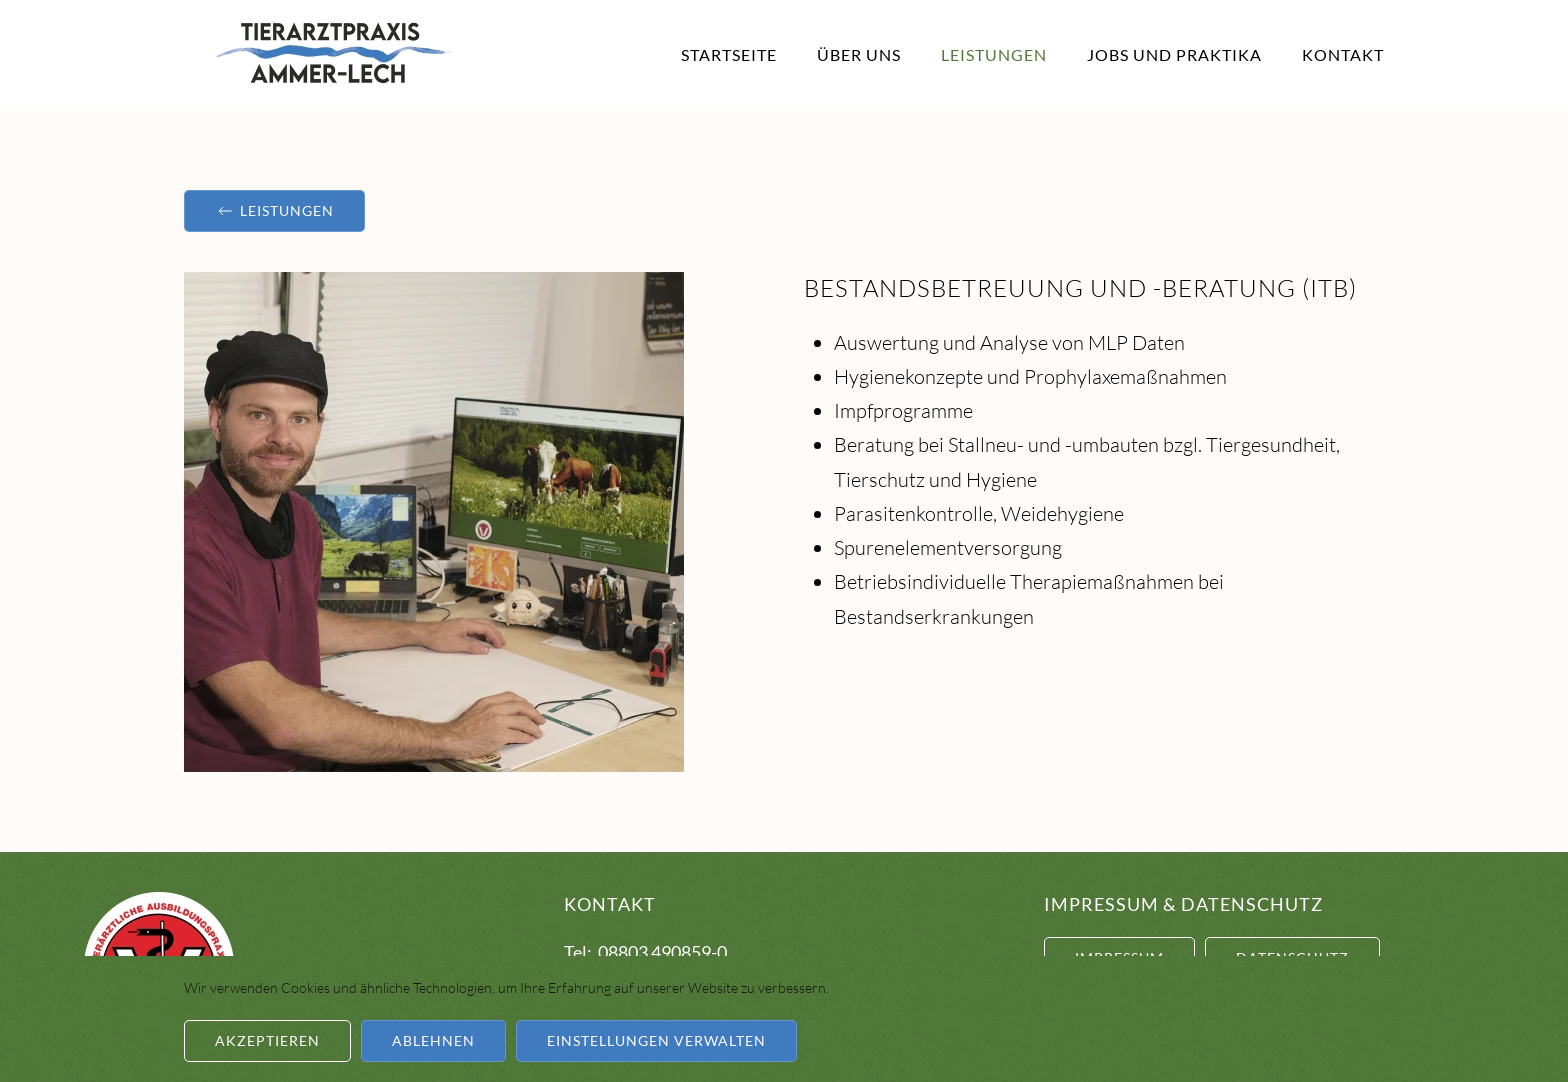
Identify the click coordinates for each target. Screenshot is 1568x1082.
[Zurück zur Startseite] (334, 55)
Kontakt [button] (1343, 54)
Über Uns (859, 54)
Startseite (729, 54)
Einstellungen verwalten (656, 1040)
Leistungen (274, 211)
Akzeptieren (267, 1040)
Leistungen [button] (994, 54)
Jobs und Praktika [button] (1174, 54)
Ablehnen (433, 1040)
